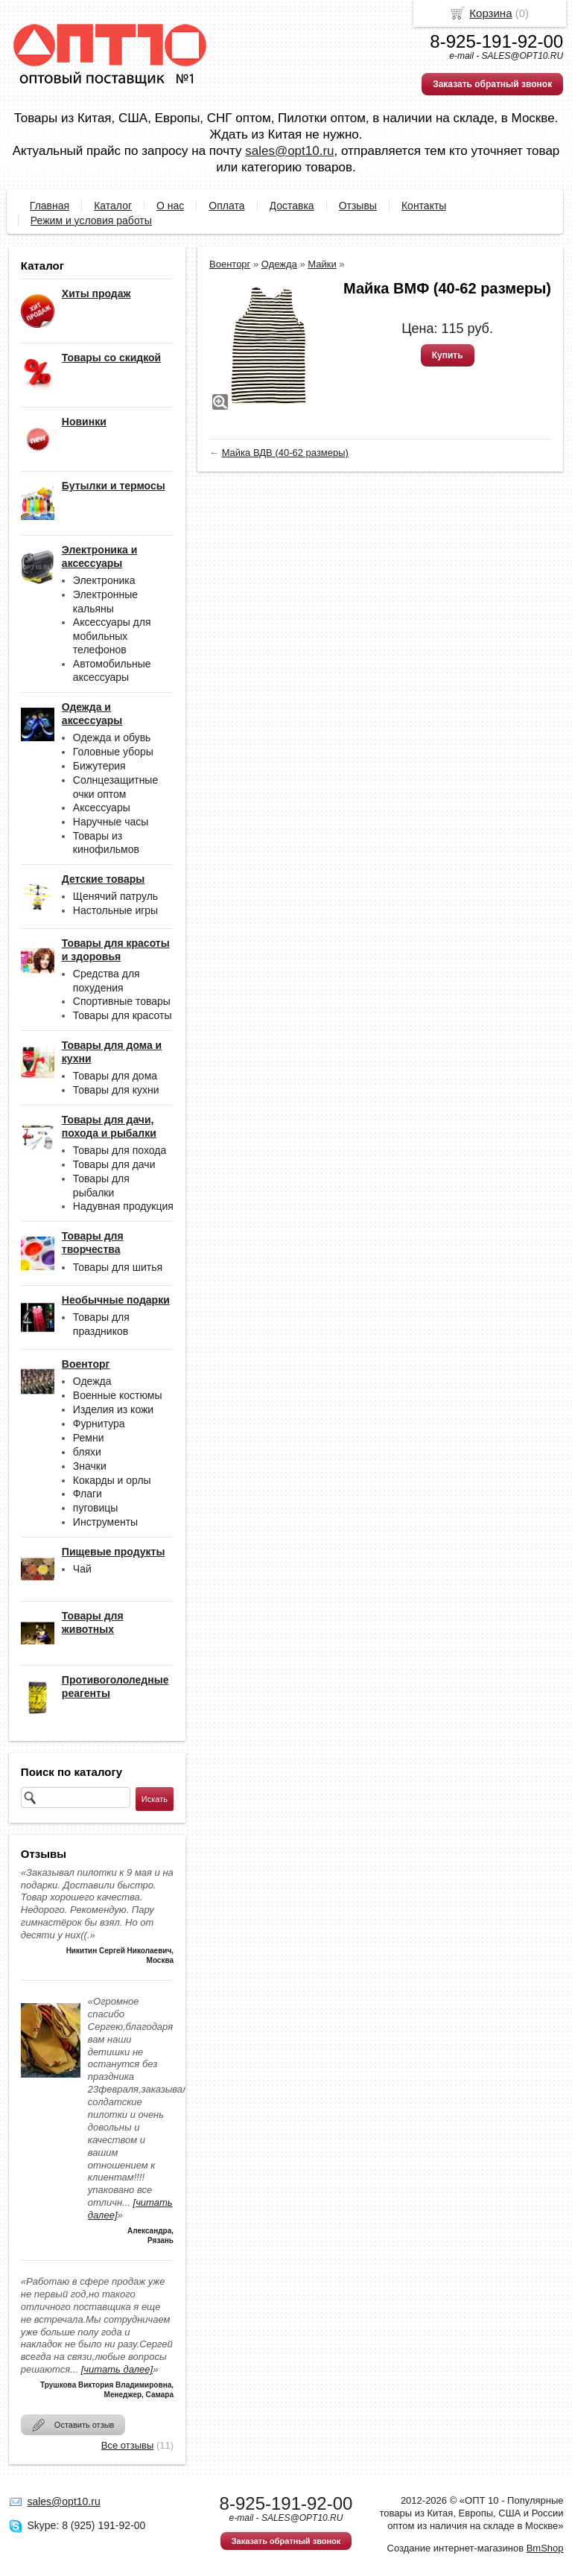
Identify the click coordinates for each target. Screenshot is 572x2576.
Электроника (104, 580)
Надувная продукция (123, 1206)
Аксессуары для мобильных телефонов (112, 636)
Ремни (88, 1438)
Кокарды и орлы (112, 1480)
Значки (90, 1466)
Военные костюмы (117, 1395)
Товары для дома (115, 1076)
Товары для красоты (122, 1015)
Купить (447, 355)
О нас (170, 206)
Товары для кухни (116, 1090)
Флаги (87, 1494)
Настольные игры (115, 910)
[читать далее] (117, 2369)
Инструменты (105, 1522)
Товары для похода (119, 1150)
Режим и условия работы (91, 220)
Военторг (229, 264)
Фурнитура (99, 1424)
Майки (322, 264)
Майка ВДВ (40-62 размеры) (285, 452)
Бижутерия (99, 766)
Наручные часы (110, 822)
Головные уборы (113, 752)
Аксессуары (101, 807)
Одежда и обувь (112, 737)
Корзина (490, 13)
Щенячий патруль (115, 896)
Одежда (92, 1381)
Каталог (113, 206)
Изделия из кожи (113, 1409)
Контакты (423, 206)
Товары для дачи (114, 1164)
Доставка (292, 206)
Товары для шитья (117, 1267)
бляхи (87, 1452)
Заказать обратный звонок (492, 84)
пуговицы (95, 1508)
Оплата (226, 206)
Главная (49, 206)
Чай (82, 1569)
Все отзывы (127, 2445)
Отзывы (358, 206)
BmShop (545, 2548)
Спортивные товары (122, 1001)
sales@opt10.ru (289, 151)
